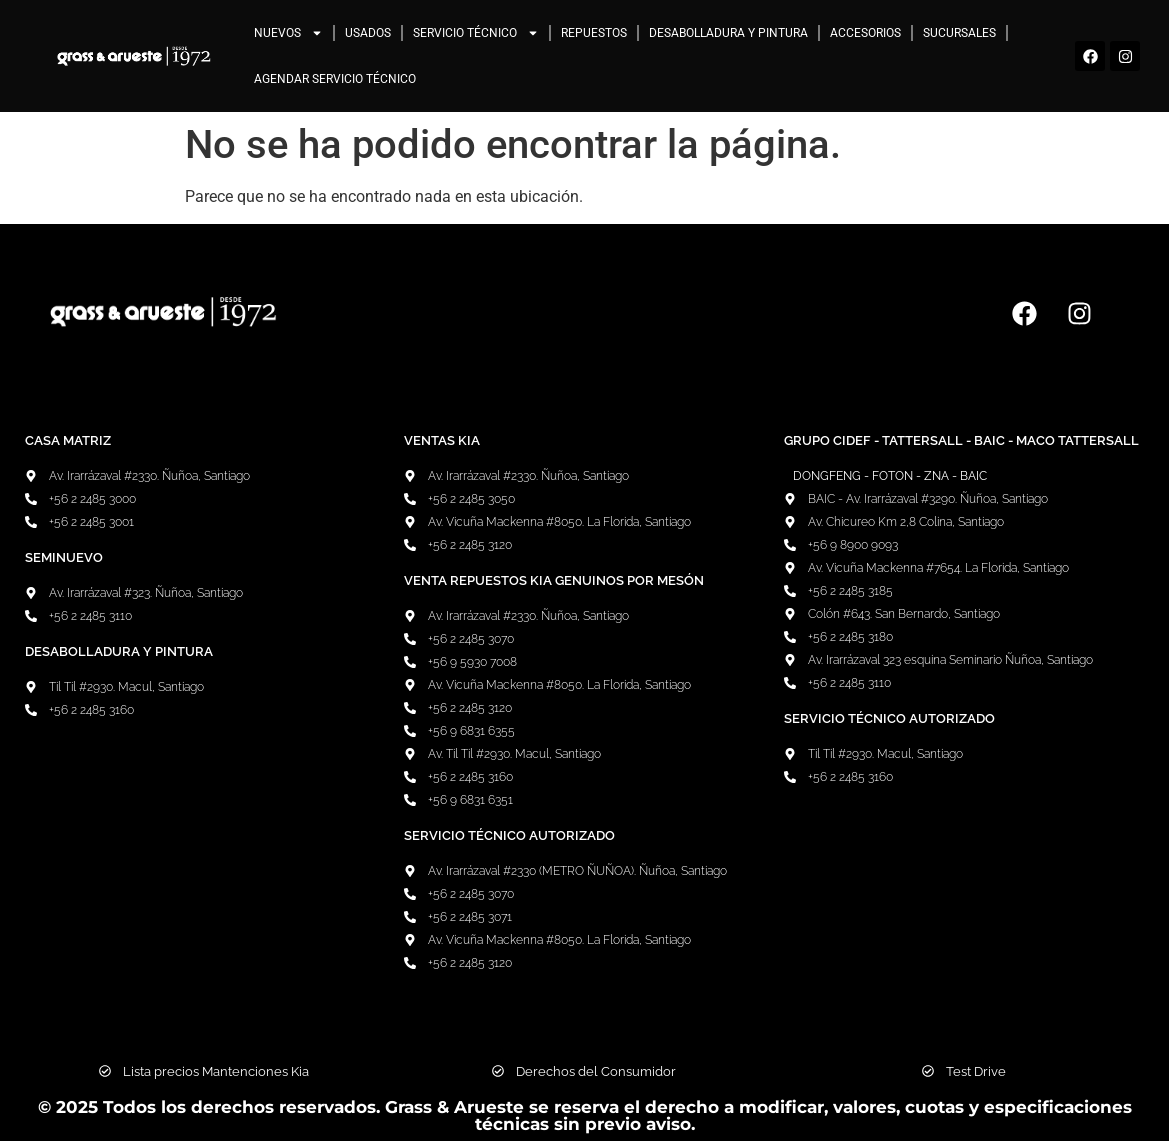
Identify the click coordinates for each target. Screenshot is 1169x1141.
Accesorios (865, 33)
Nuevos (288, 33)
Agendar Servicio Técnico (335, 79)
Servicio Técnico (476, 33)
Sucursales (959, 33)
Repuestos (594, 33)
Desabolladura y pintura (728, 33)
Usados (368, 33)
